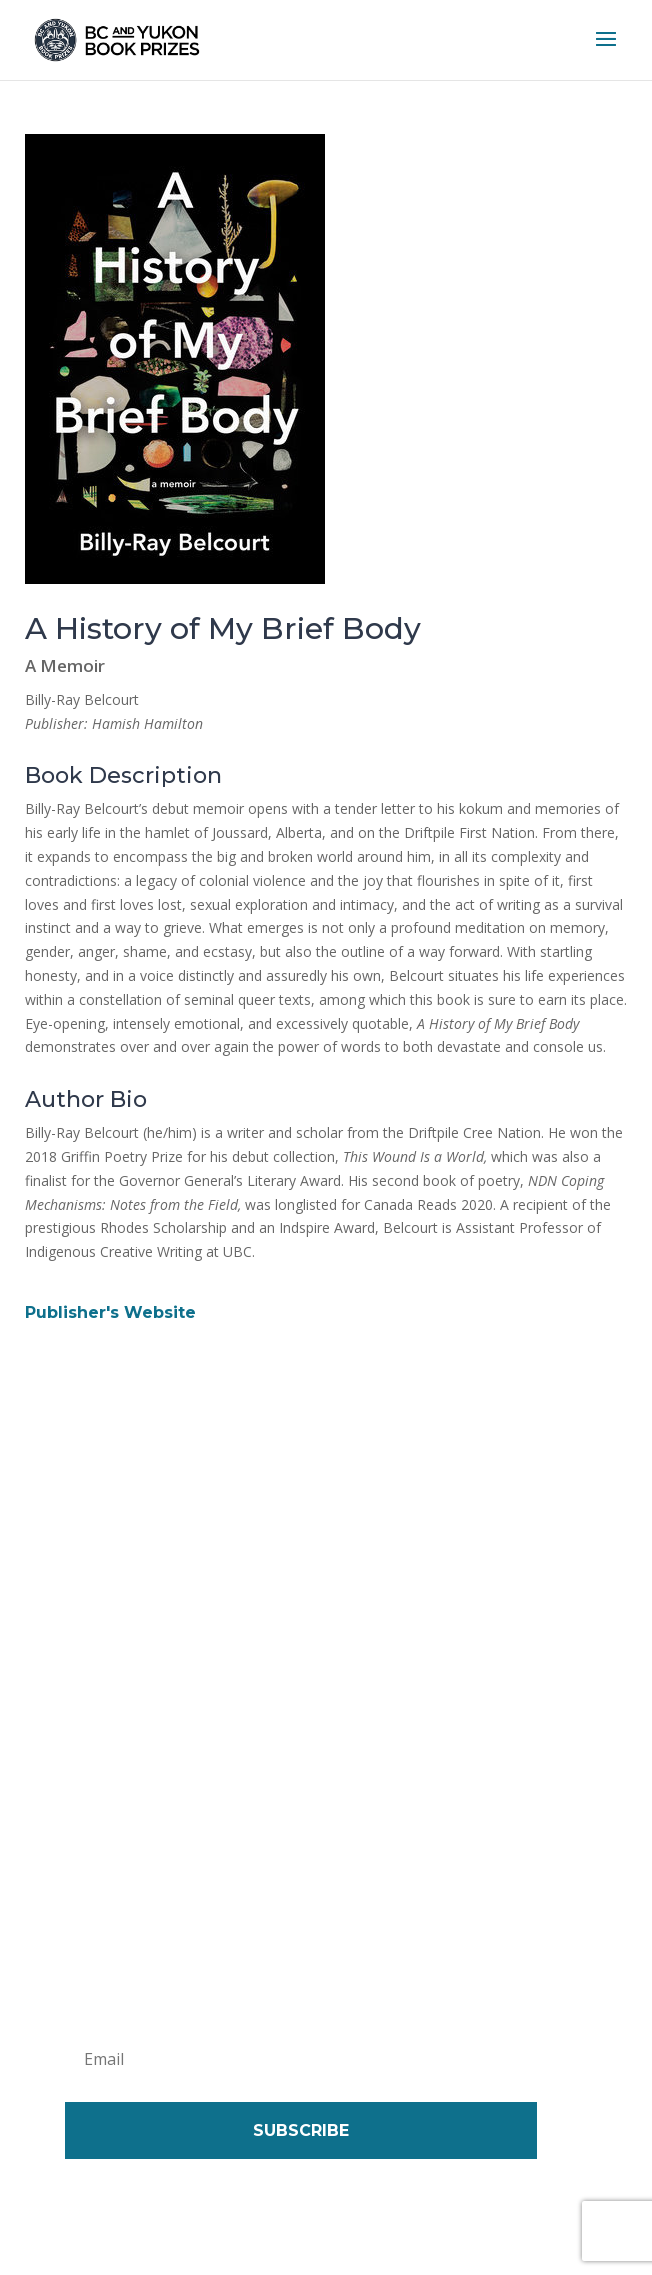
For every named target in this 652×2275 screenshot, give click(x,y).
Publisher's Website (110, 1312)
